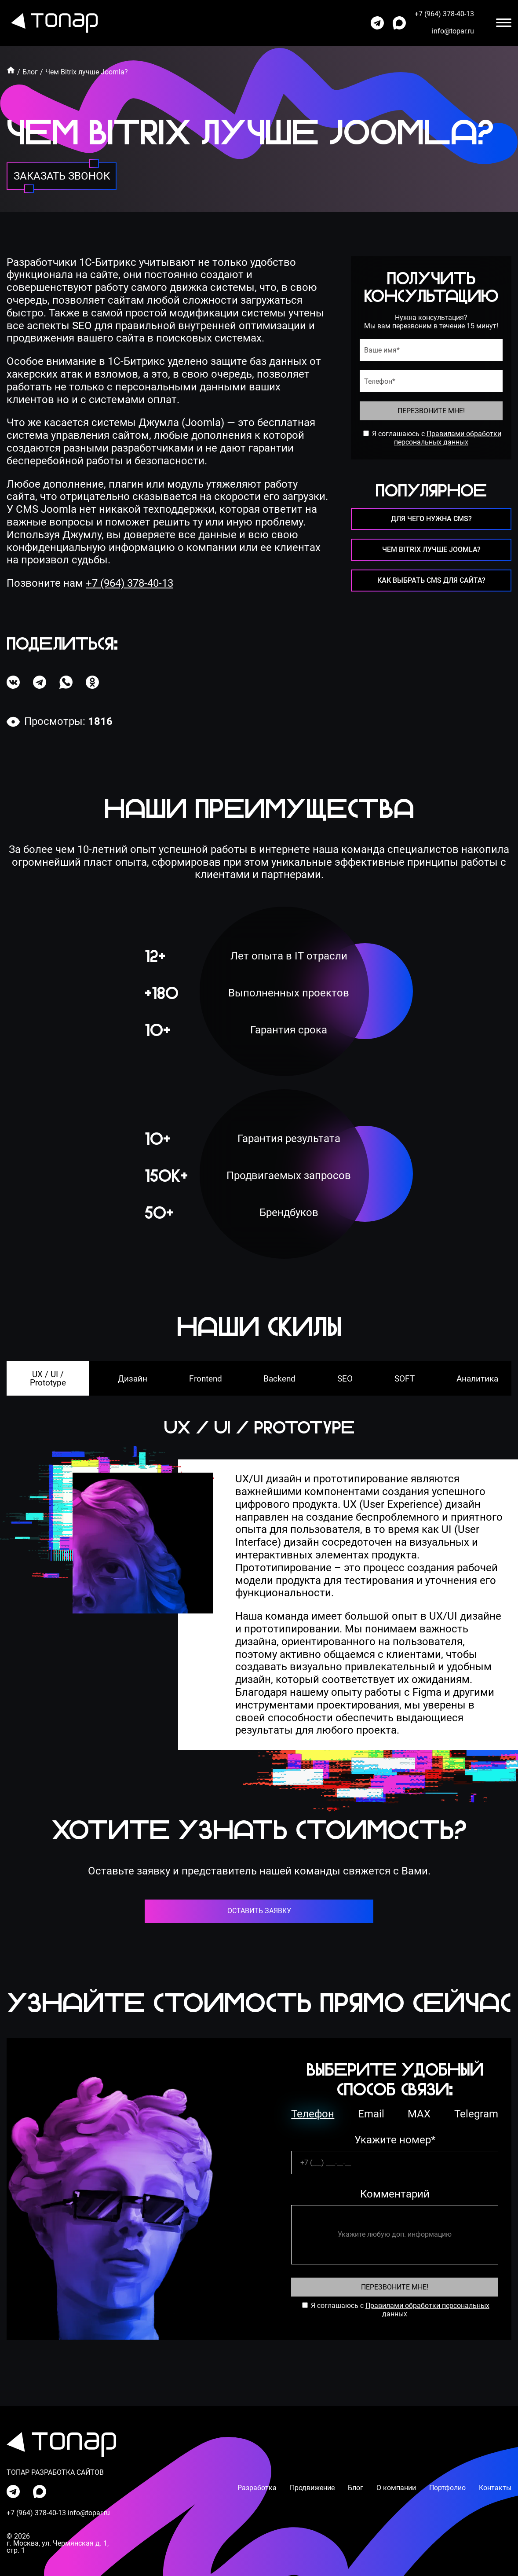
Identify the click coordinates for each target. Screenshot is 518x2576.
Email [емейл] (371, 2114)
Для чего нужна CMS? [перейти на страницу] (431, 518)
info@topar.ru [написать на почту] (453, 31)
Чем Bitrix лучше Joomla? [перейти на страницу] (431, 549)
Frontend (205, 1379)
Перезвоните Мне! (431, 411)
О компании (396, 2488)
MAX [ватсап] (419, 2114)
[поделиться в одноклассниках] (92, 682)
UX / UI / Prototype (48, 1378)
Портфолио (447, 2488)
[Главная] (11, 70)
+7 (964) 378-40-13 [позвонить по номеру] (444, 14)
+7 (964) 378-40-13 (129, 583)
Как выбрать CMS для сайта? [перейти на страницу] (431, 580)
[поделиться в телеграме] (39, 682)
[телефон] (431, 381)
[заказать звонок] (62, 176)
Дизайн (132, 1379)
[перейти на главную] (52, 22)
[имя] (431, 350)
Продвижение (312, 2488)
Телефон (312, 2114)
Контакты (495, 2488)
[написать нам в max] (399, 22)
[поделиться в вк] (13, 682)
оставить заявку (259, 1911)
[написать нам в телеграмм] (377, 22)
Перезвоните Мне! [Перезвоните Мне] (394, 2287)
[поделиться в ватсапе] (66, 682)
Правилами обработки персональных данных (447, 438)
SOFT (404, 1379)
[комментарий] (394, 2234)
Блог (30, 72)
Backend (279, 1379)
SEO (345, 1379)
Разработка (257, 2488)
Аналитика (477, 1379)
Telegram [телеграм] (476, 2114)
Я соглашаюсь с (398, 434)
